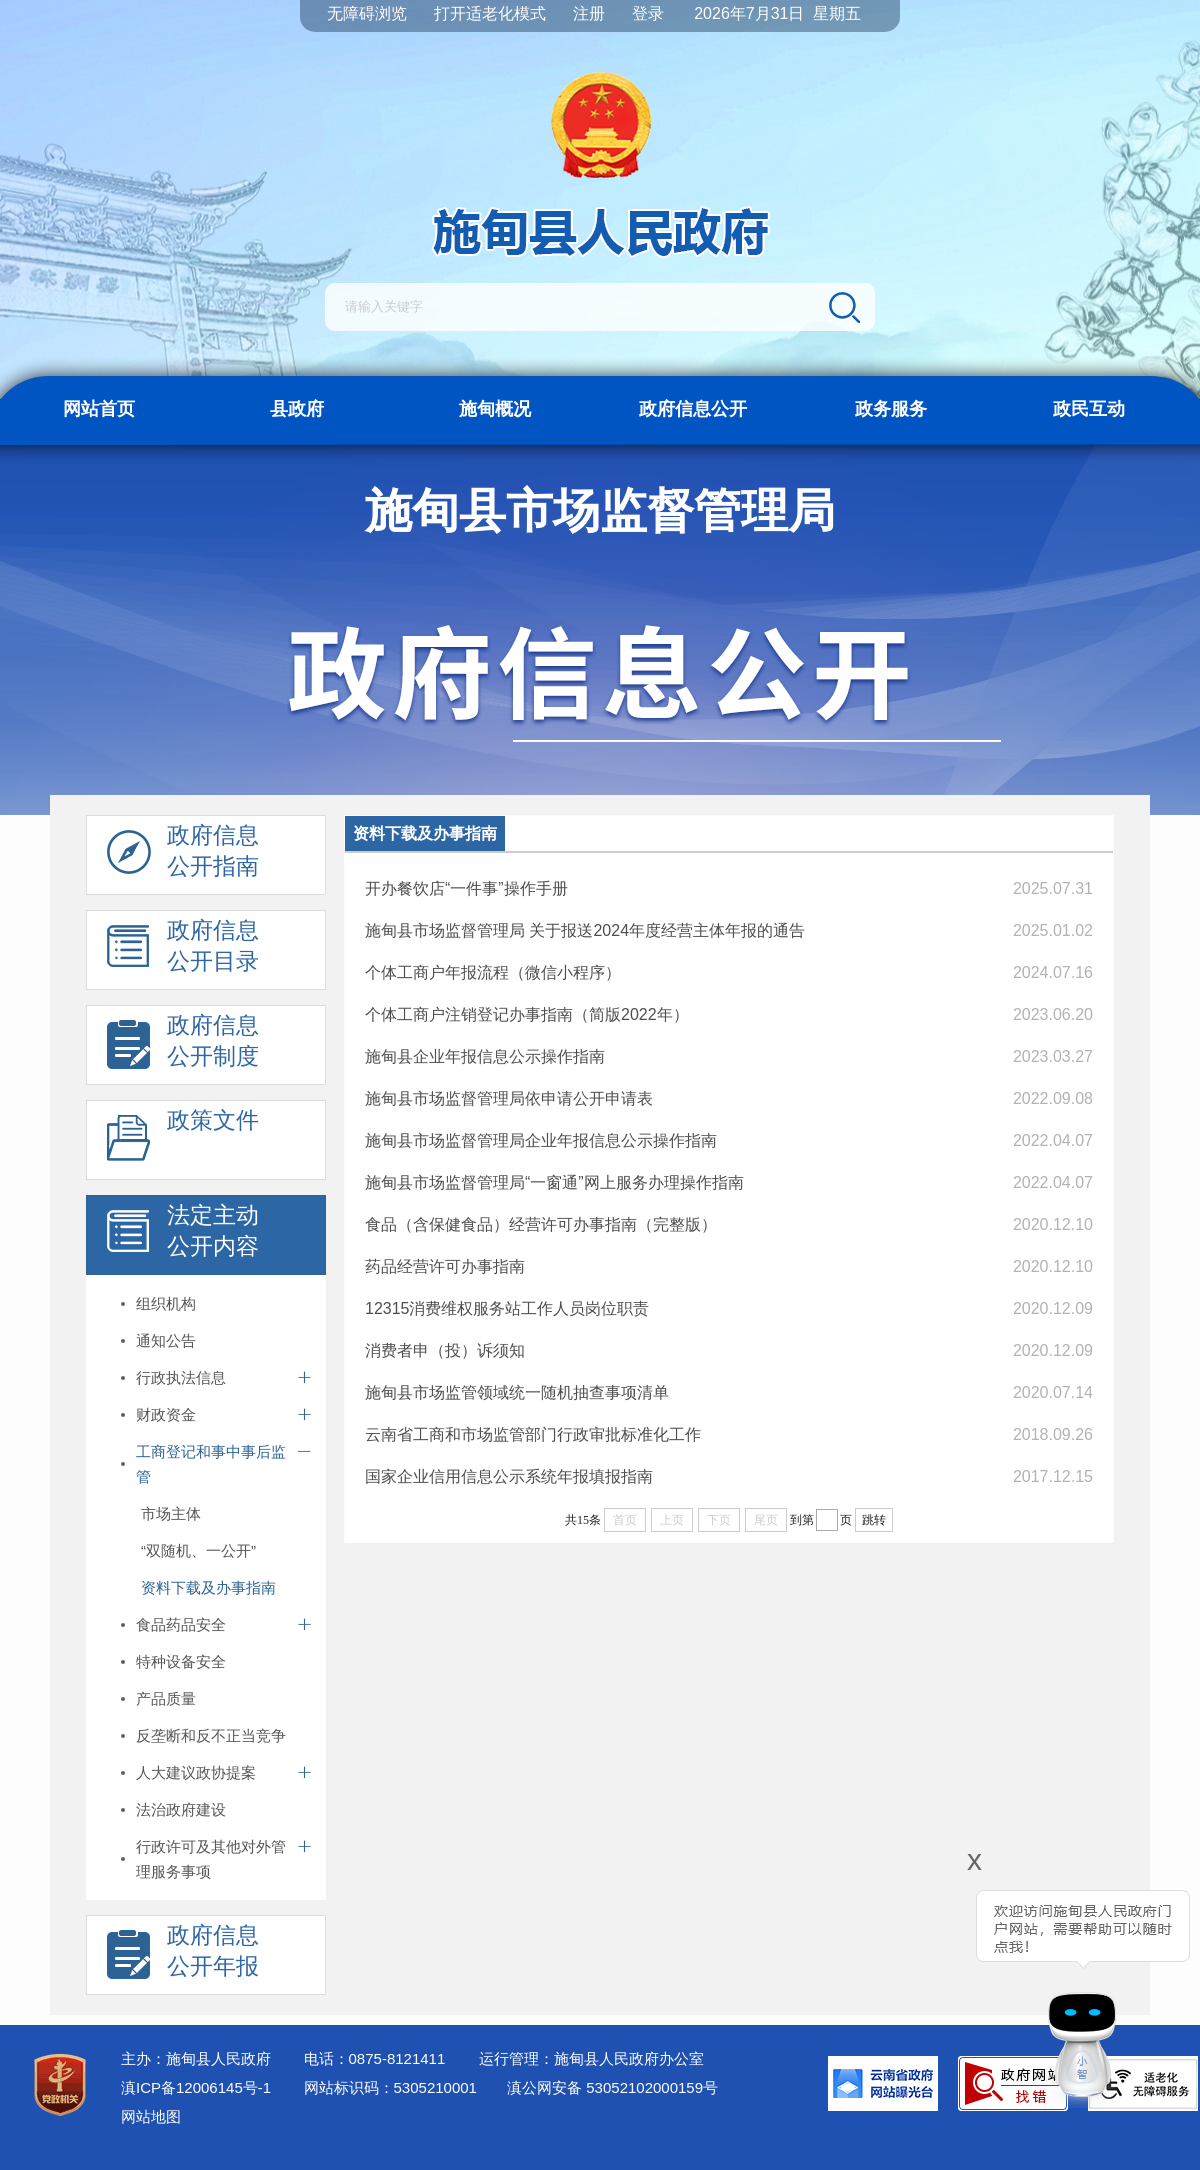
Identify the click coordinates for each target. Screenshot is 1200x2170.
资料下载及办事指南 (208, 1587)
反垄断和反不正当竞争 (211, 1735)
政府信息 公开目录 (183, 951)
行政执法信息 (181, 1377)
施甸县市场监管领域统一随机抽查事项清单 (517, 1392)
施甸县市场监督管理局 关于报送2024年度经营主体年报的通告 (585, 930)
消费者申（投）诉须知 (445, 1350)
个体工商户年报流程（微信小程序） (493, 972)
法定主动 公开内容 (183, 1236)
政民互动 (1089, 409)
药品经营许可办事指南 (445, 1266)
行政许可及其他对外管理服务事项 (211, 1859)
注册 (589, 13)
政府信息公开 (693, 409)
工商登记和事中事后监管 (211, 1464)
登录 (648, 13)
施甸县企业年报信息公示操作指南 (485, 1056)
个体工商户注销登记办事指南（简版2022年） (527, 1014)
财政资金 (166, 1414)
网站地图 (151, 2116)
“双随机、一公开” (198, 1550)
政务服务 (891, 409)
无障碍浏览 (367, 13)
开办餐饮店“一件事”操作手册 (466, 888)
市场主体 (171, 1513)
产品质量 (166, 1698)
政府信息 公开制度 (183, 1046)
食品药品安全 (181, 1624)
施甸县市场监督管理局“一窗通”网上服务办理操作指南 (554, 1182)
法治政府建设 (181, 1809)
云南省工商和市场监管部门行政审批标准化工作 (533, 1434)
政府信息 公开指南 (183, 856)
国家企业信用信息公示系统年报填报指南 (509, 1476)
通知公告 (166, 1340)
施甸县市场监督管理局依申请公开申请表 (509, 1098)
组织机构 (166, 1303)
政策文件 (183, 1141)
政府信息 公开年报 (183, 1956)
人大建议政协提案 (196, 1772)
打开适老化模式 (490, 13)
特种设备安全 (181, 1661)
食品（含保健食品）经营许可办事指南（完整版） (541, 1224)
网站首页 (99, 409)
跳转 (874, 1520)
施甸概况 (495, 409)
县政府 (297, 409)
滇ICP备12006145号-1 (196, 2087)
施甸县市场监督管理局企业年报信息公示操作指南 (541, 1140)
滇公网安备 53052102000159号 (612, 2087)
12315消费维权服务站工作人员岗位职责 (507, 1308)
